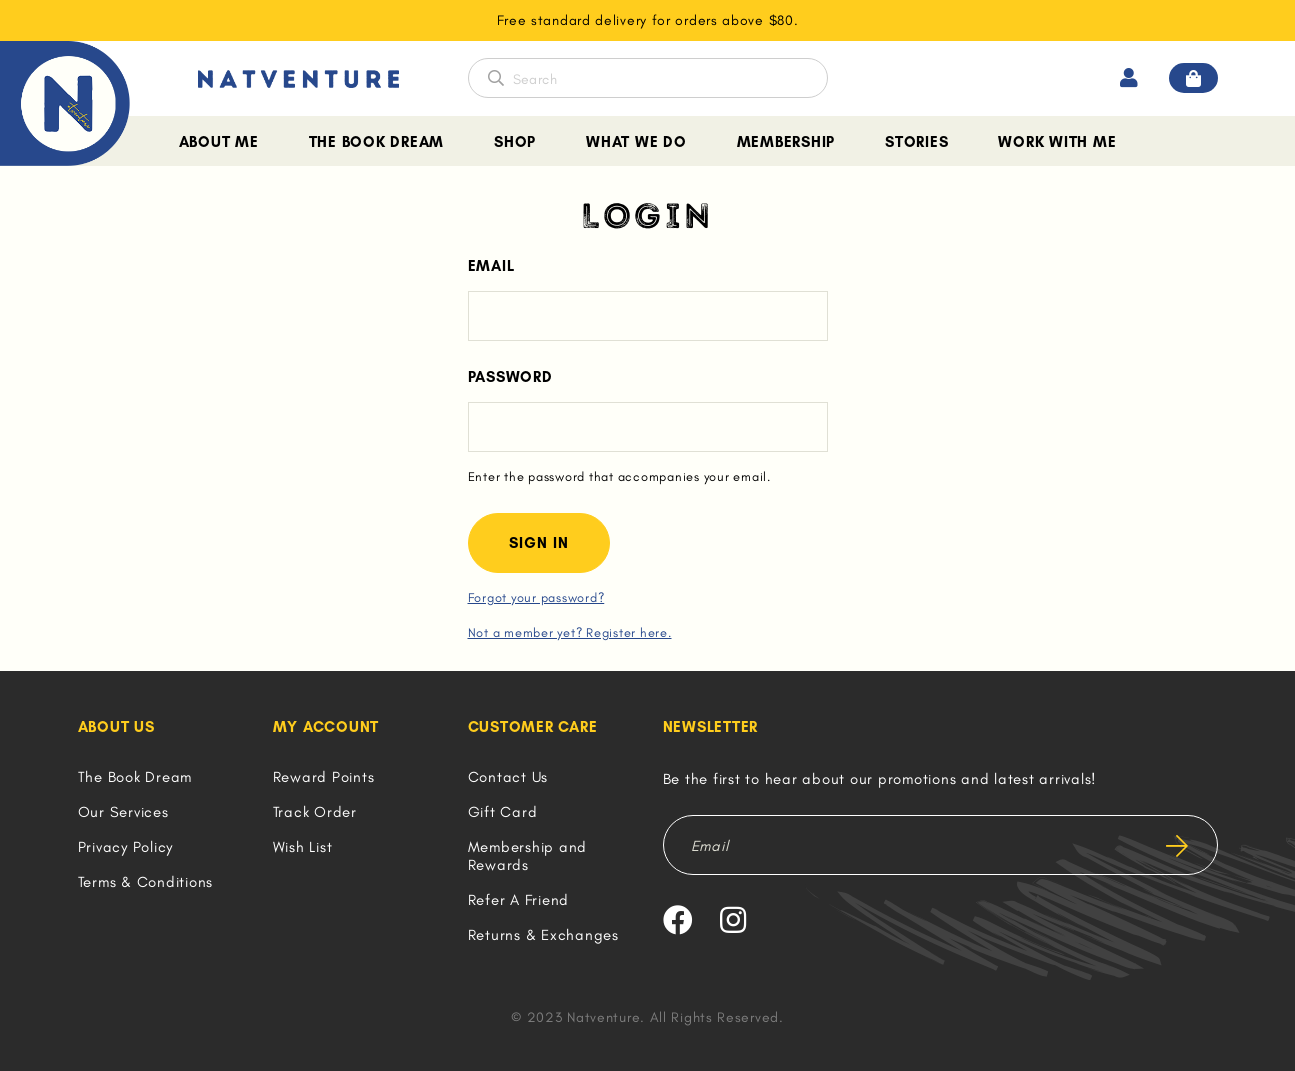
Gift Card (503, 812)
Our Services (123, 812)
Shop (515, 142)
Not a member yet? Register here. (570, 632)
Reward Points (324, 777)
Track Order (315, 812)
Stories (916, 142)
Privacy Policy (126, 847)
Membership (786, 142)
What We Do (636, 142)
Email (491, 266)
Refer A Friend (519, 900)
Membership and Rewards (528, 856)
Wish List (303, 847)
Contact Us (508, 777)
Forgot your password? (536, 597)
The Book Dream (377, 142)
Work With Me (1057, 142)
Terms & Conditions (146, 882)
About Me (219, 142)
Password (510, 377)
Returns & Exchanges (543, 935)
